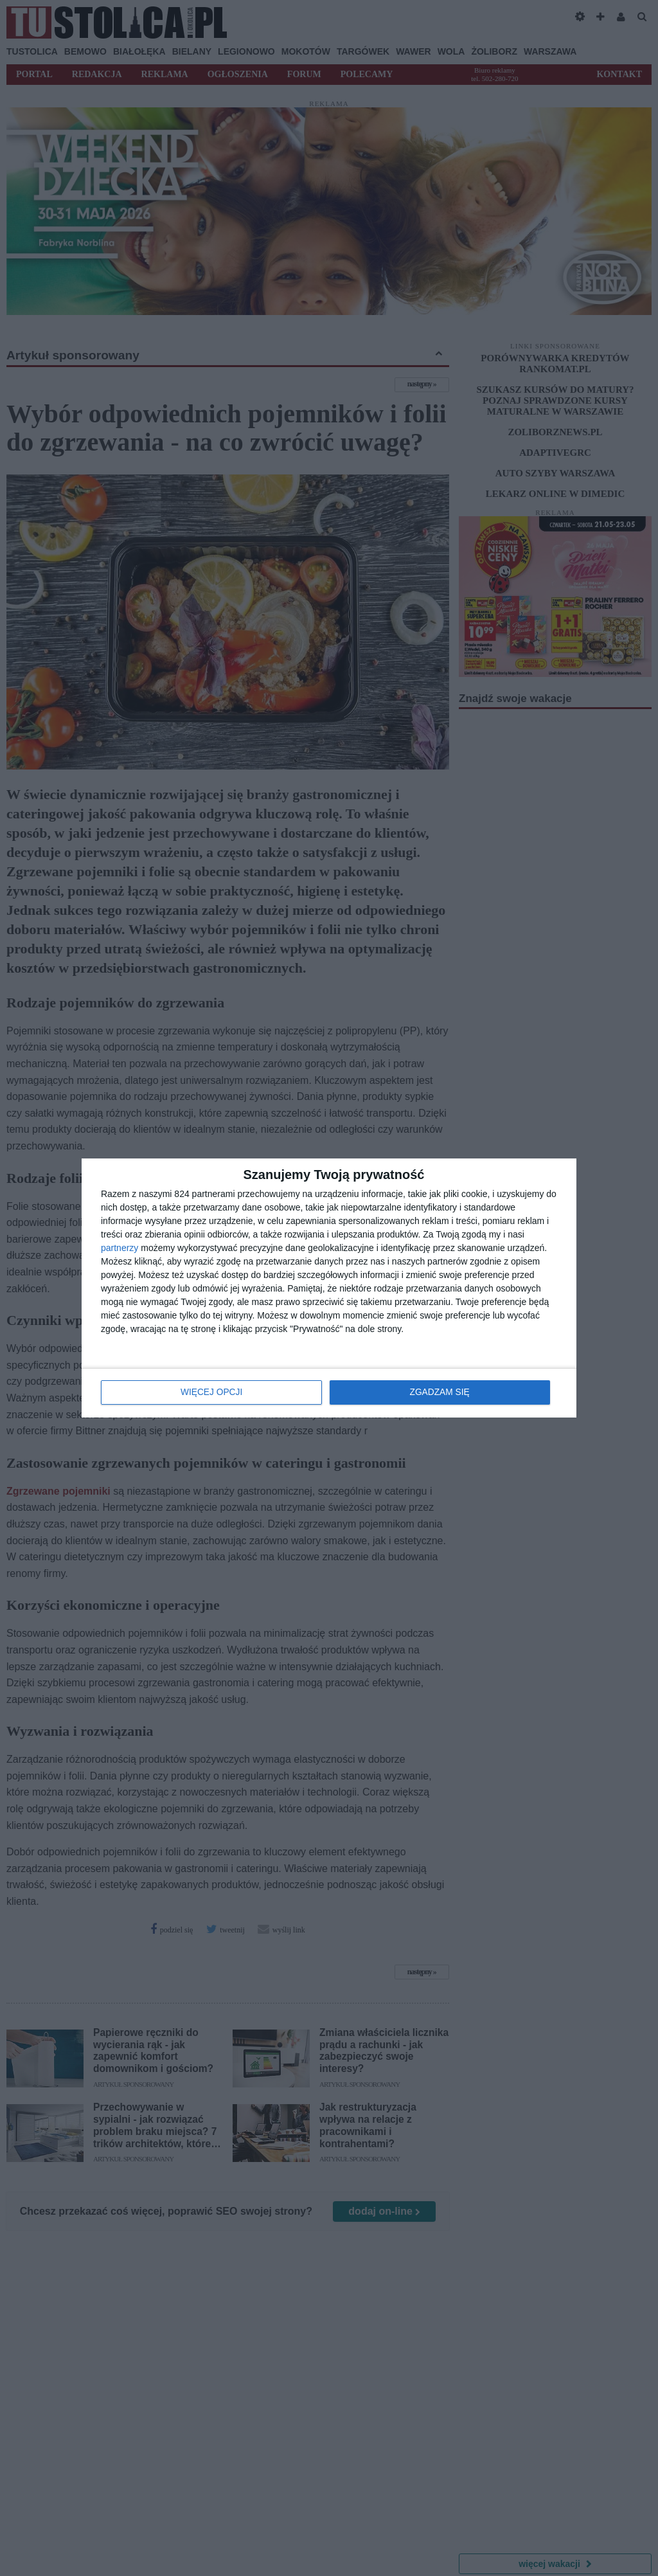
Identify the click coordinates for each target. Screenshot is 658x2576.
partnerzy (119, 1247)
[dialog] (329, 1288)
